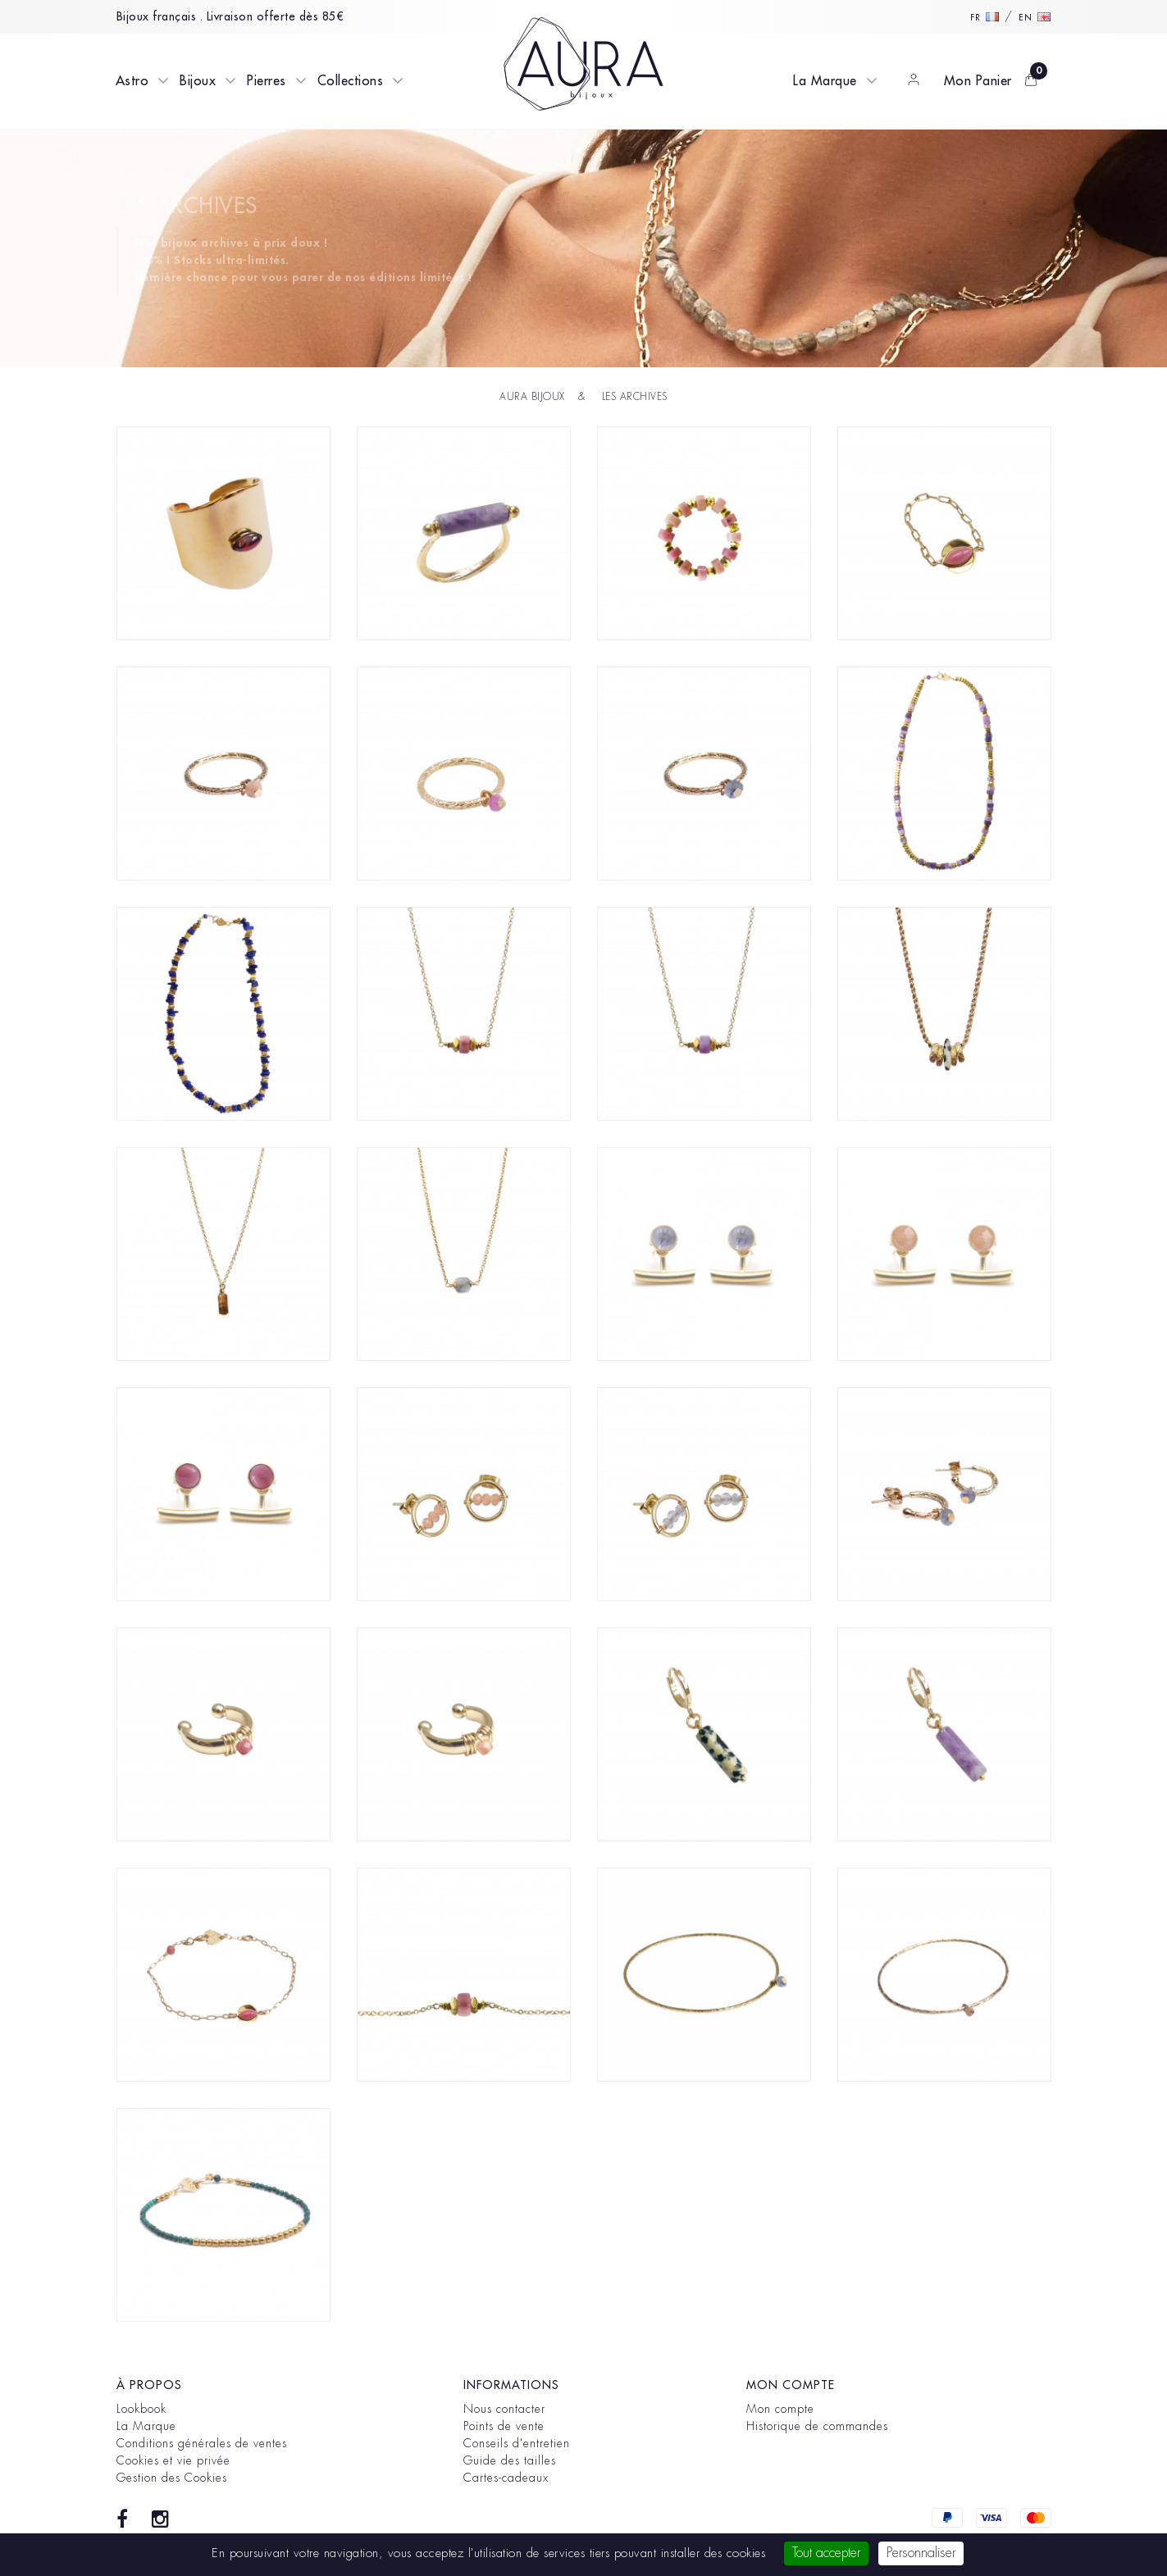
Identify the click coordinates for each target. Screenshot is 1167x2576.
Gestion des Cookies (171, 2477)
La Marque (825, 81)
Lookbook (141, 2408)
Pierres (266, 81)
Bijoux (198, 81)
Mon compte (780, 2408)
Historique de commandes (817, 2426)
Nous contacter (504, 2408)
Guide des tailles (509, 2460)
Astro (132, 81)
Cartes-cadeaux (506, 2477)
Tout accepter (826, 2553)
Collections (350, 81)
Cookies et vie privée (173, 2460)
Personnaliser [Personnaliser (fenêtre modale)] (921, 2553)
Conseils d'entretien (516, 2443)
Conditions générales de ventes (201, 2443)
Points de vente (504, 2426)
